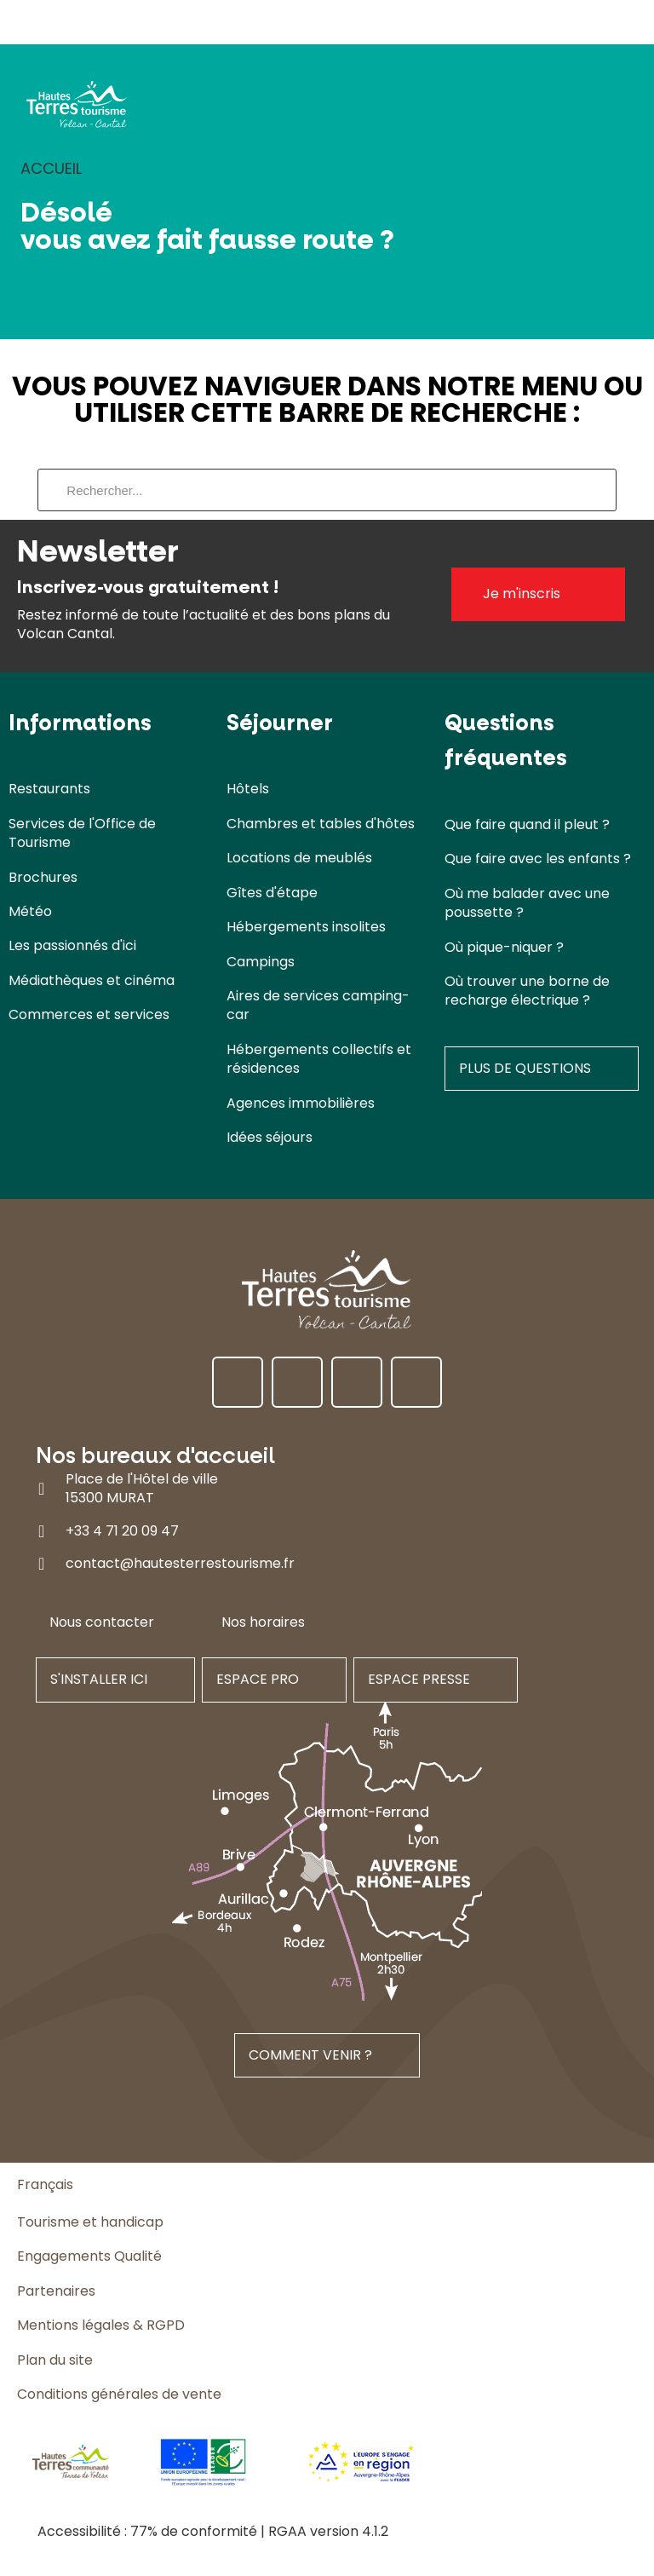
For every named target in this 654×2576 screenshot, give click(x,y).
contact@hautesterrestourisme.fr (180, 1563)
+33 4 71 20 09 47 (122, 1531)
